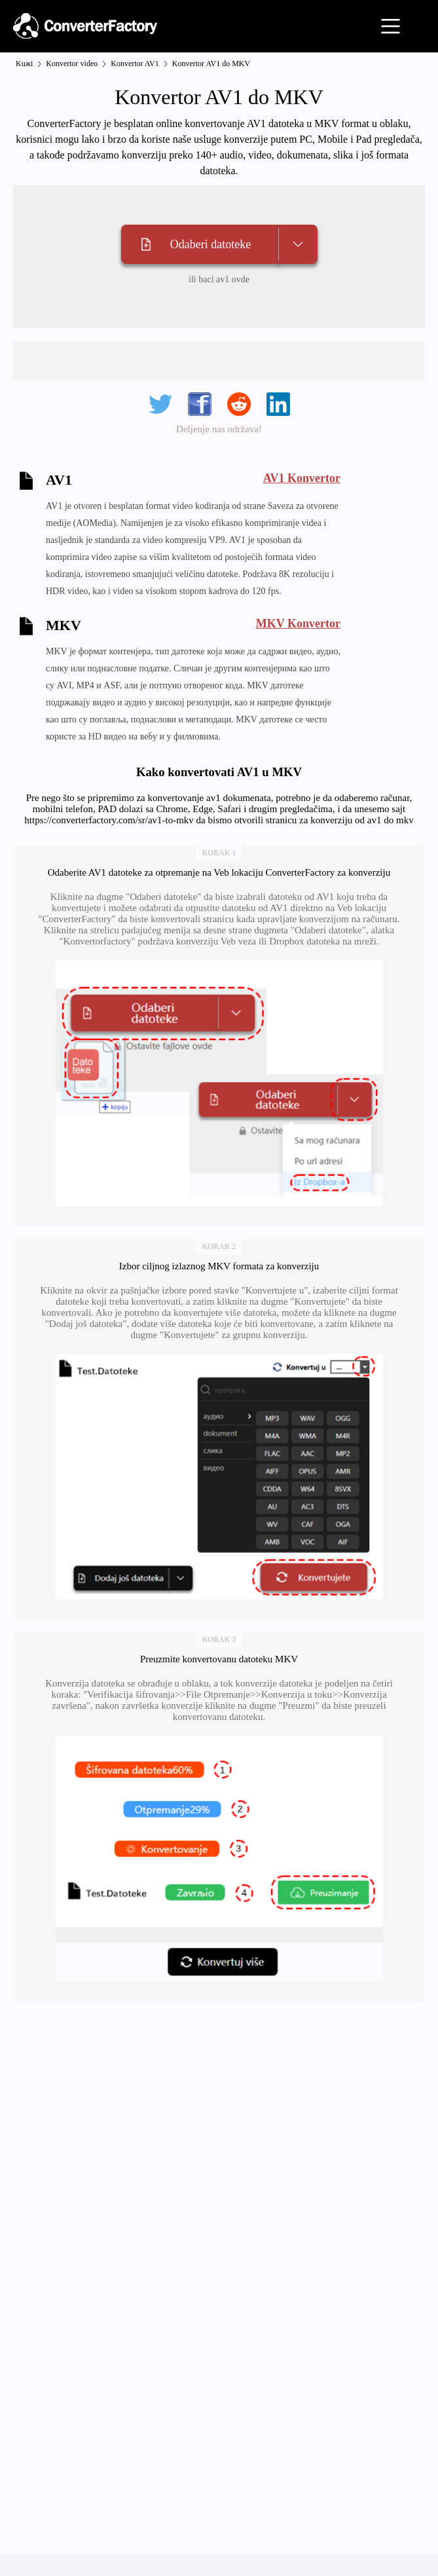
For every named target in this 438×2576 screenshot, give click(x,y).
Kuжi (24, 63)
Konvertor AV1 (134, 63)
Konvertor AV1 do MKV (211, 63)
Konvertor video (72, 63)
